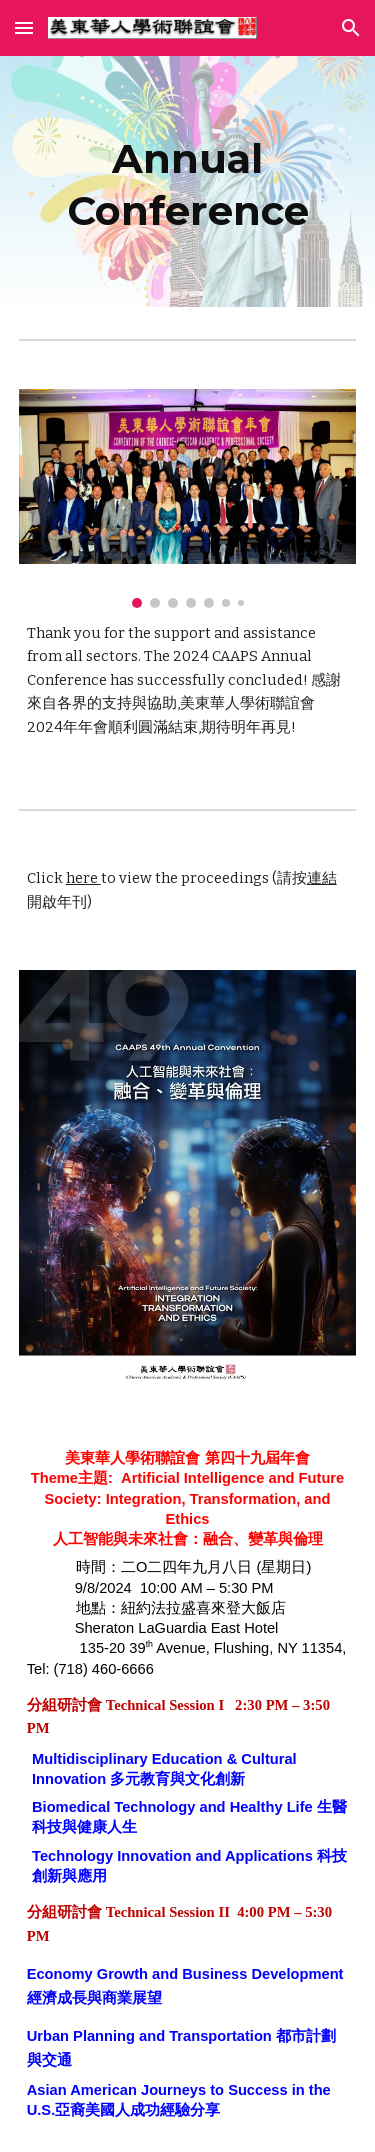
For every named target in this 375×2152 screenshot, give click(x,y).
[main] (188, 181)
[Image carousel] (188, 498)
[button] (24, 27)
